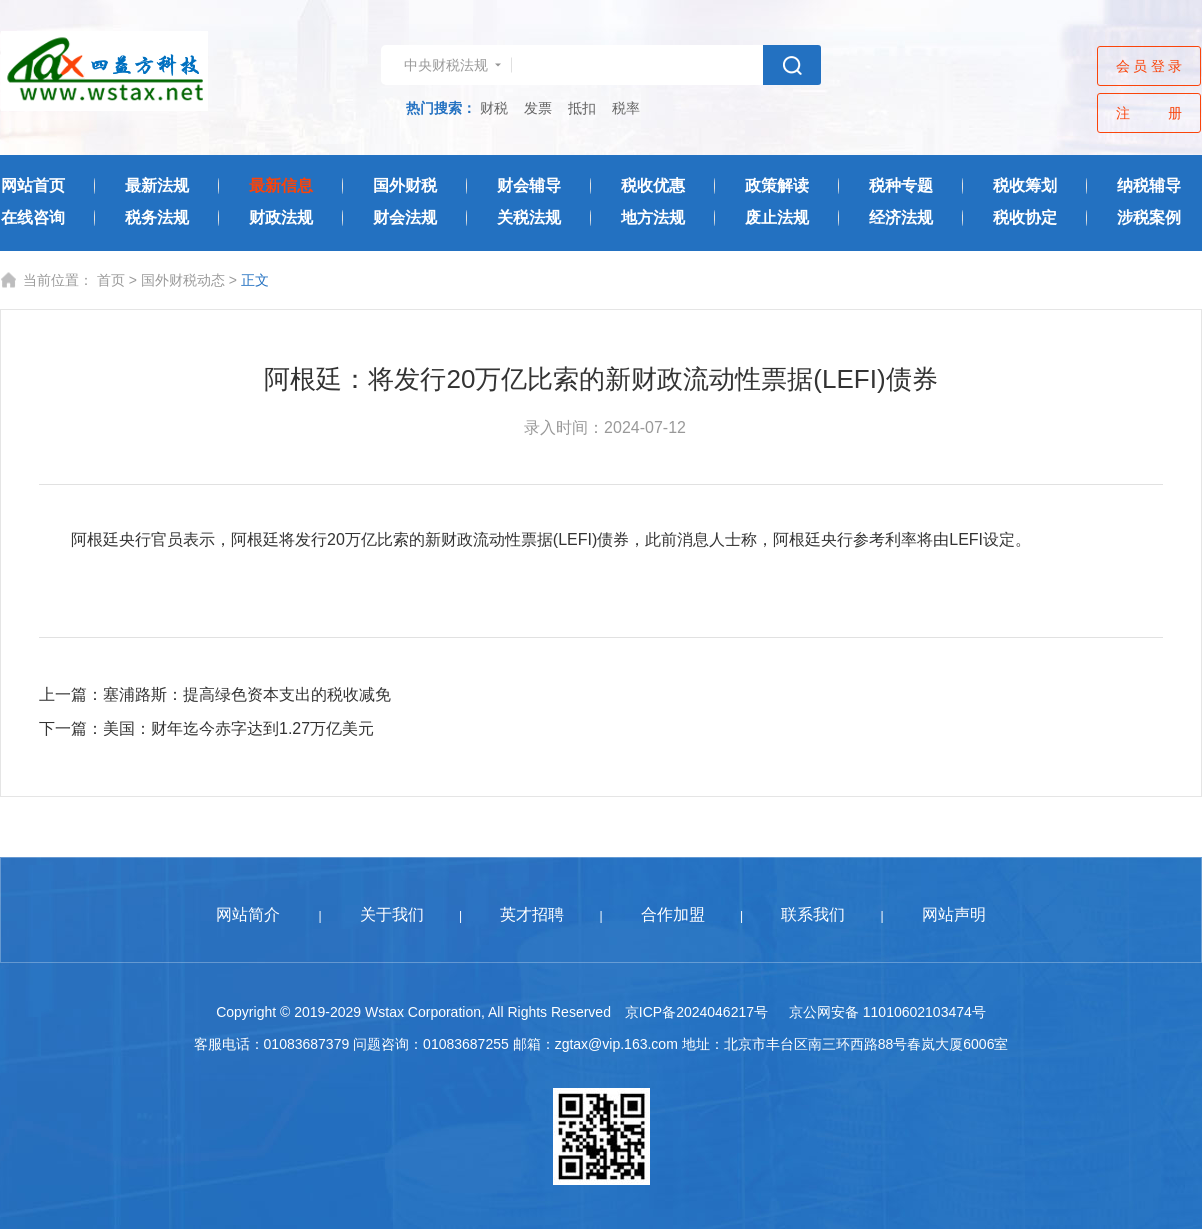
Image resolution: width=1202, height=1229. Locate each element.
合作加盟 (673, 914)
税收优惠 (653, 185)
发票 (538, 108)
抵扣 (582, 108)
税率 (626, 108)
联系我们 (813, 914)
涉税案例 (1149, 217)
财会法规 (405, 217)
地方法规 (653, 217)
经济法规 (901, 217)
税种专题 (901, 185)
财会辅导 (529, 185)
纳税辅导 (1149, 185)
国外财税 (405, 185)
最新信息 (281, 185)
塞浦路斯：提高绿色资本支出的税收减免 (247, 694)
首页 (111, 280)
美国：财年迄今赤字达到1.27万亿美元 (238, 728)
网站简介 (248, 914)
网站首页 (33, 185)
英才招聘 (532, 914)
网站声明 (954, 914)
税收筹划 (1025, 185)
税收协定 (1025, 217)
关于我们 (392, 914)
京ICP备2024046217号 (696, 1012)
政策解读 (777, 185)
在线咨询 (33, 217)
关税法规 (529, 217)
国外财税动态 (183, 280)
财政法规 (281, 217)
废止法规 (777, 217)
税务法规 (157, 217)
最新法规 (157, 185)
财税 (494, 108)
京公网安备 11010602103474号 (887, 1012)
